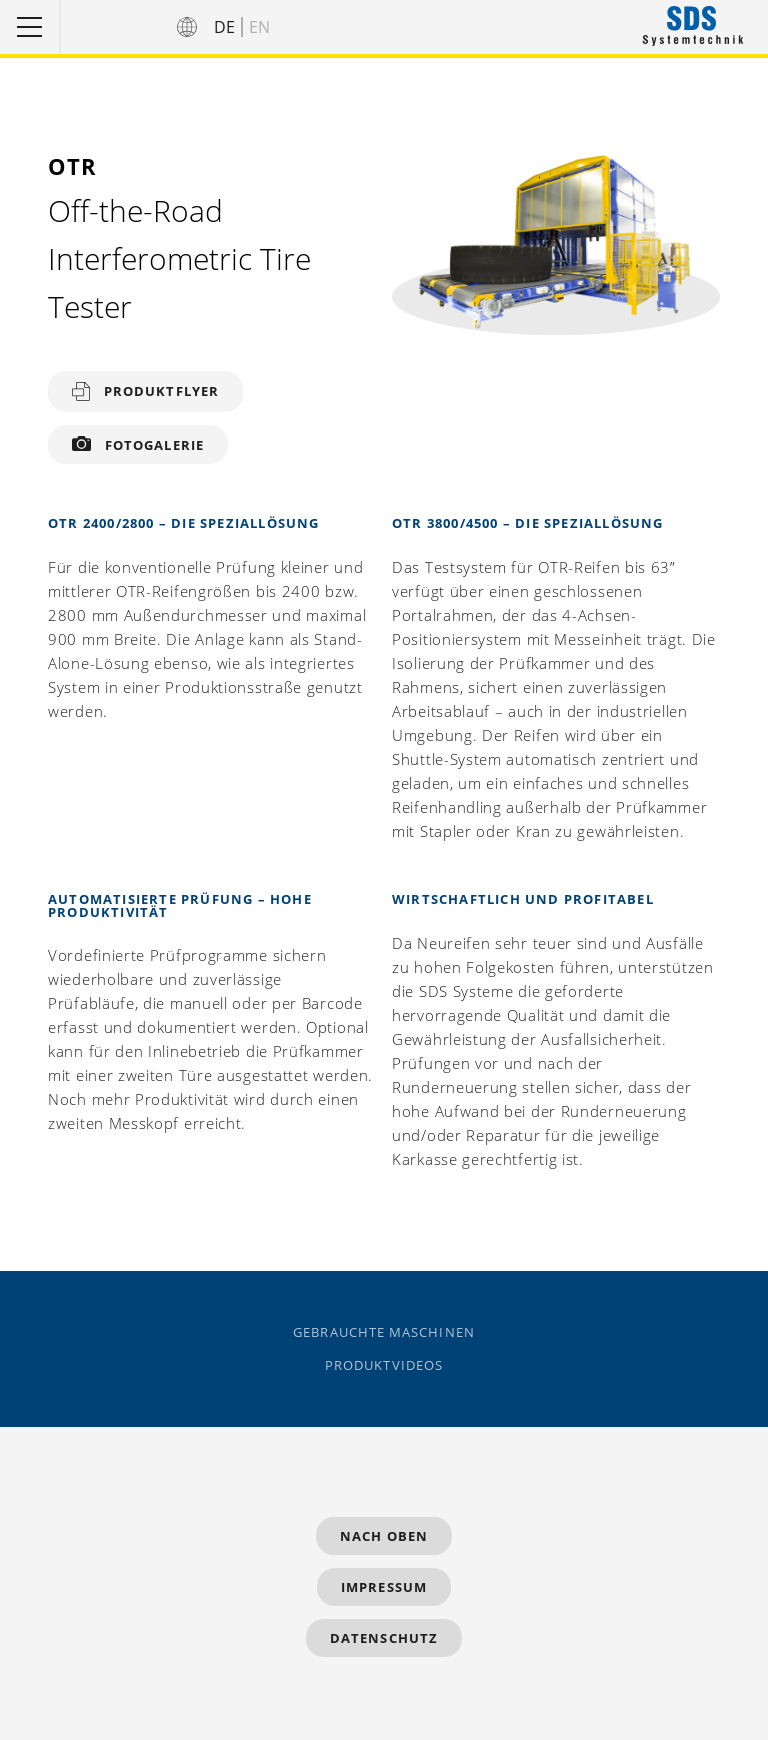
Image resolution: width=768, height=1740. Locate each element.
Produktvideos (384, 1365)
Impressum (384, 1587)
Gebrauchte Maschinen (384, 1332)
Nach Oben (384, 1536)
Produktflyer (161, 391)
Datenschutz (384, 1638)
